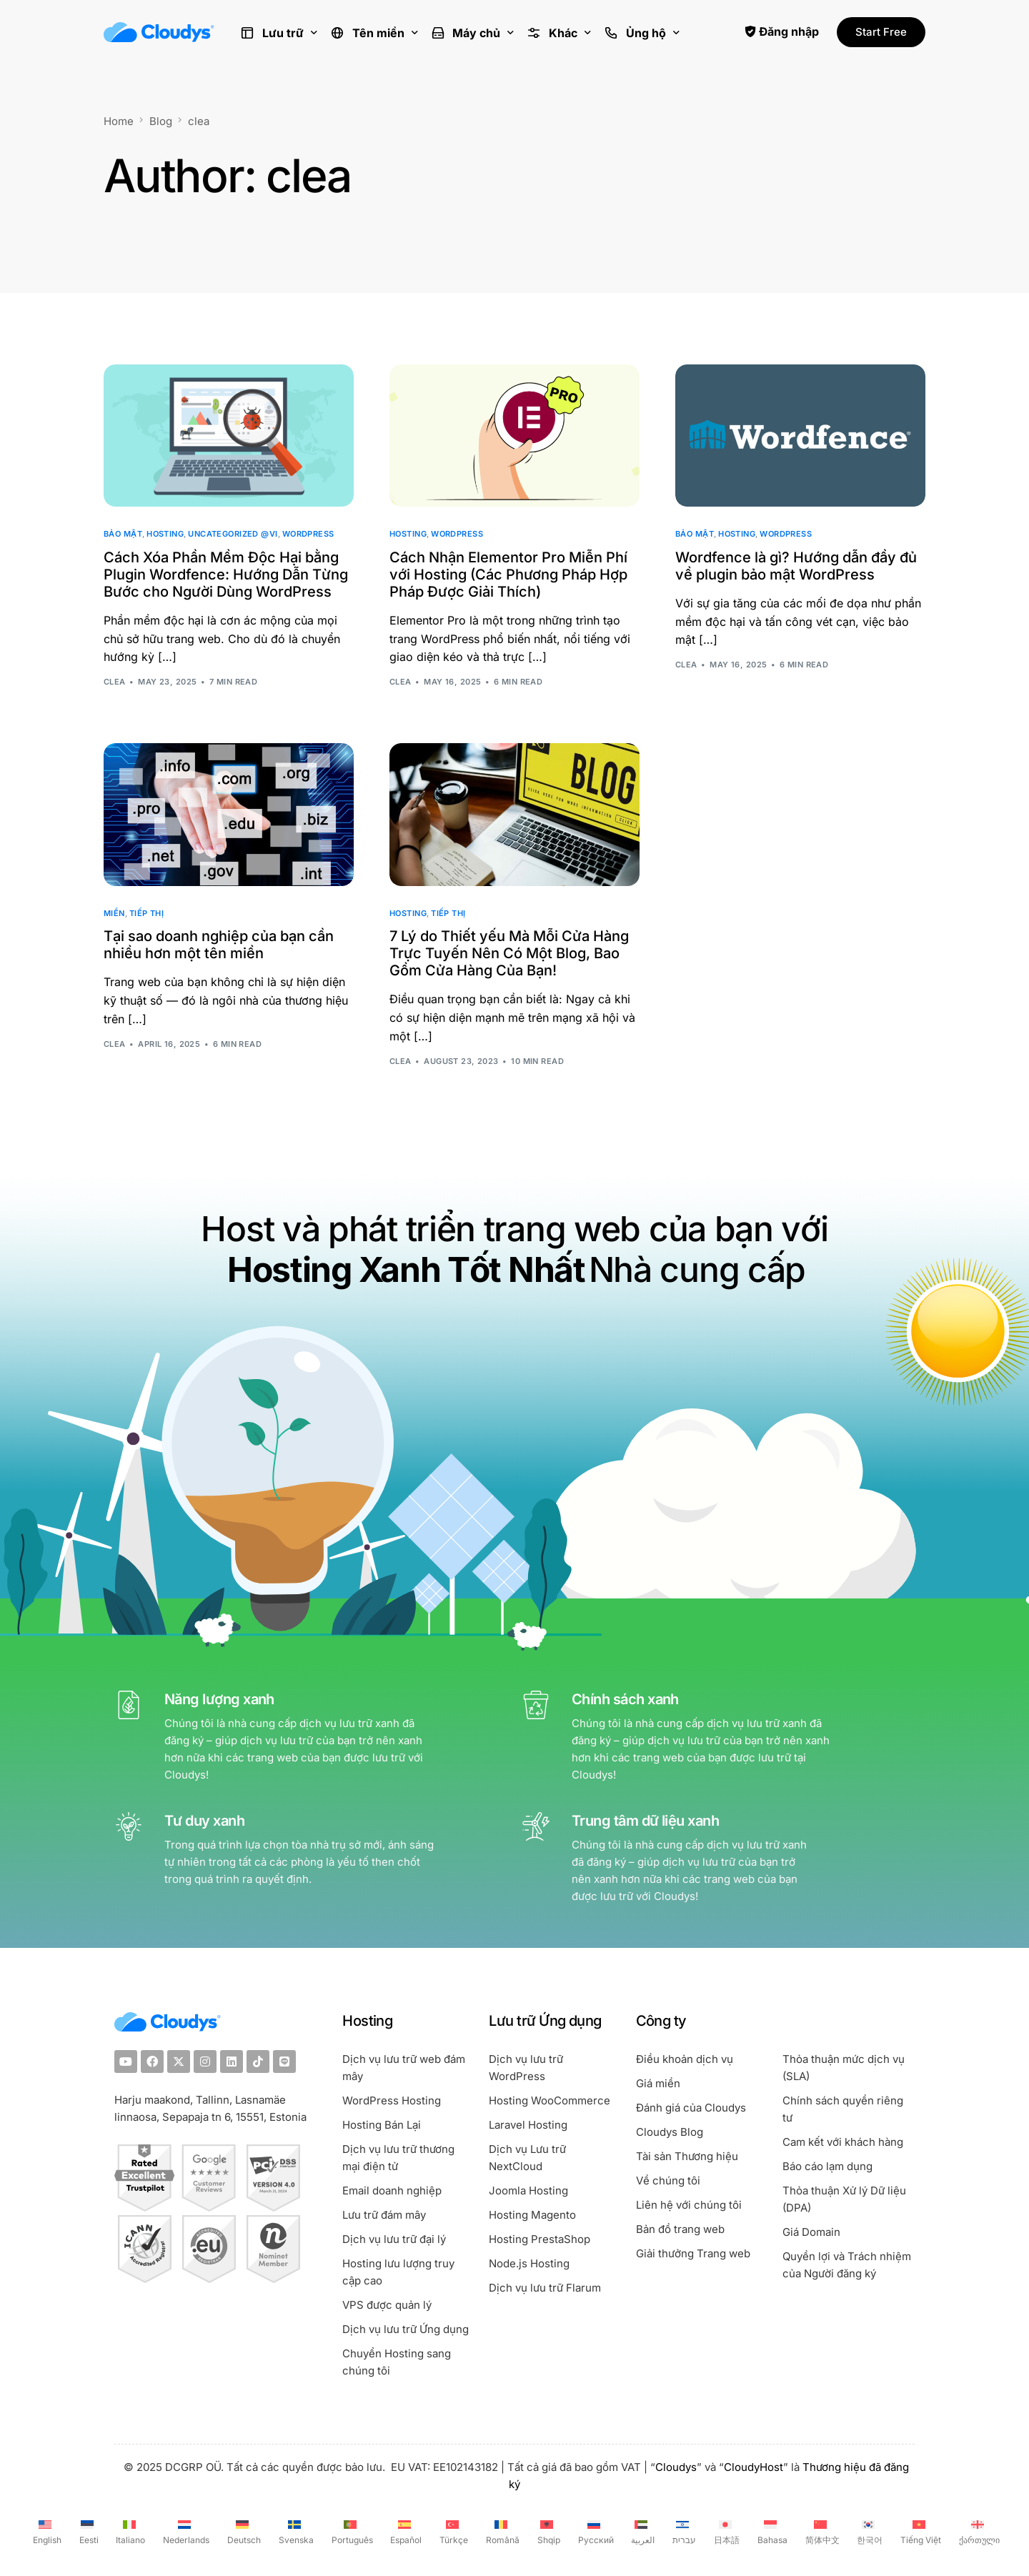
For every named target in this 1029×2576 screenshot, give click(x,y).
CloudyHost (753, 2467)
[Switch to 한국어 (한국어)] (868, 2531)
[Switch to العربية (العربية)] (641, 2531)
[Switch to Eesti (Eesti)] (87, 2531)
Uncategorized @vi (232, 534)
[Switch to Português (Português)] (350, 2531)
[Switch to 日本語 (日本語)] (725, 2531)
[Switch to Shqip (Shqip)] (547, 2531)
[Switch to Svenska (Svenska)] (294, 2531)
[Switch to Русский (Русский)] (594, 2531)
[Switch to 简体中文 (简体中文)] (821, 2531)
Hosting (165, 534)
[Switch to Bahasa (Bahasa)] (771, 2531)
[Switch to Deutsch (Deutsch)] (242, 2531)
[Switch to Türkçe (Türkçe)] (452, 2531)
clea (115, 682)
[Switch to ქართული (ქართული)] (977, 2531)
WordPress (308, 534)
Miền (114, 913)
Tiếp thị (146, 913)
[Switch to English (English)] (45, 2531)
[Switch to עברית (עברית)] (682, 2531)
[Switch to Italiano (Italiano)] (129, 2531)
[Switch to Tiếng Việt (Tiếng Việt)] (919, 2531)
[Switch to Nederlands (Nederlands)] (184, 2531)
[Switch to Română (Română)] (501, 2531)
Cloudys (676, 2467)
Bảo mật (123, 534)
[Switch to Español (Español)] (404, 2531)
